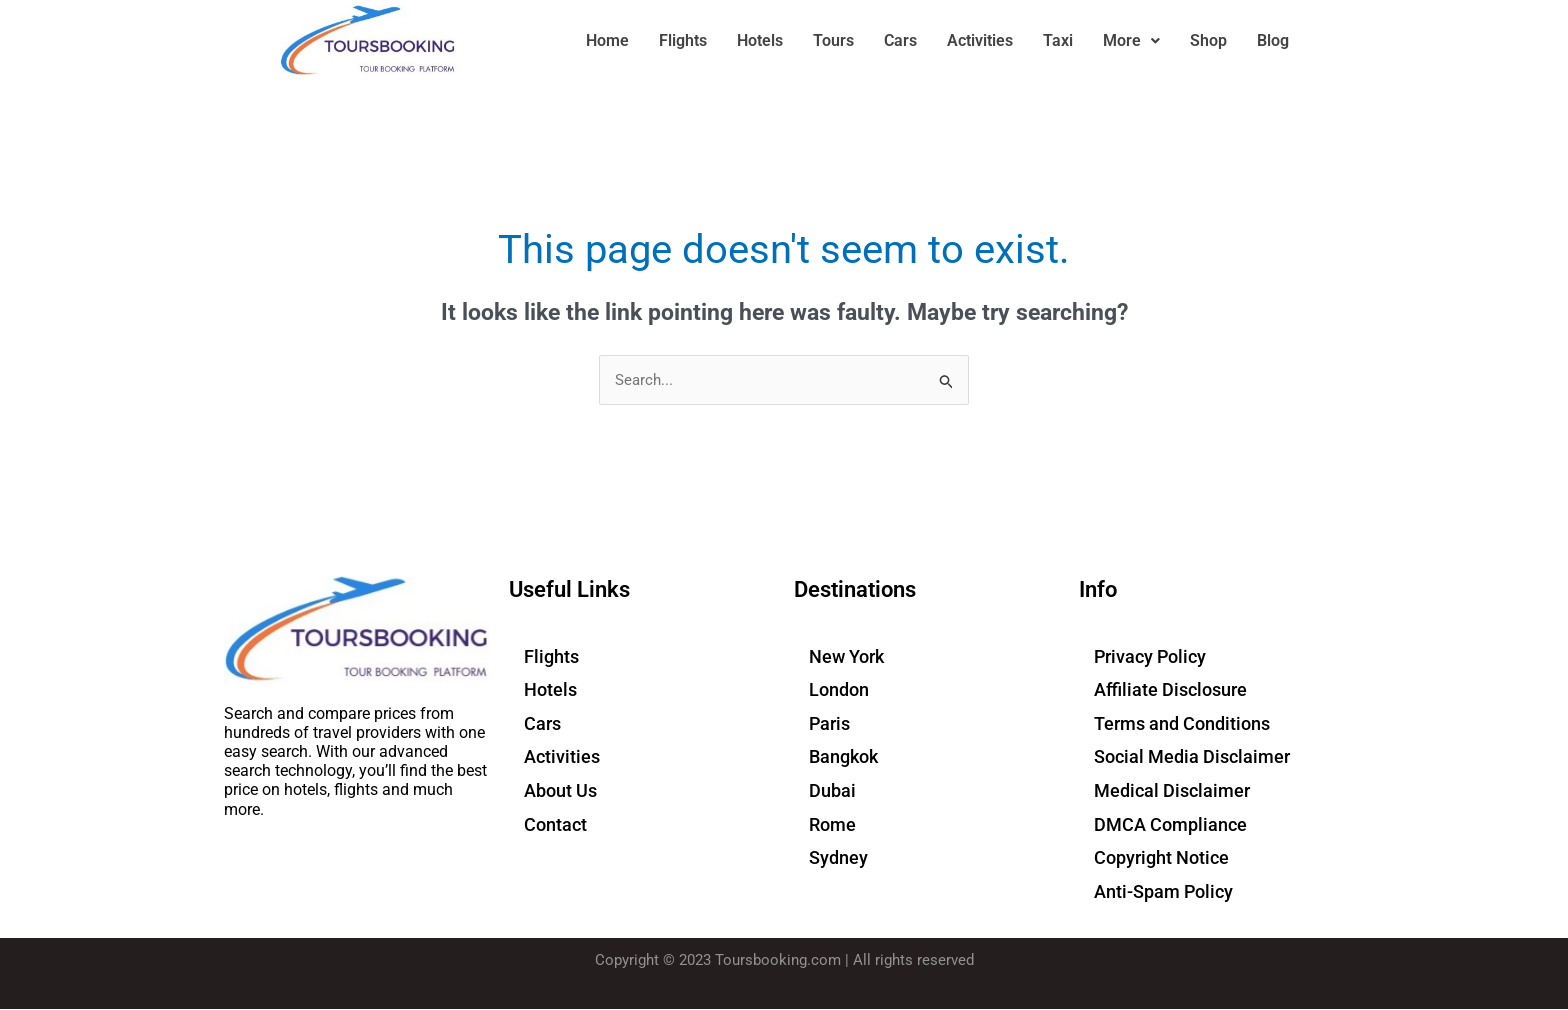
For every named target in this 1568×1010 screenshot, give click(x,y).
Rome (832, 824)
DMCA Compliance (1170, 824)
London (839, 690)
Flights (683, 40)
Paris (829, 723)
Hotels (760, 40)
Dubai (832, 790)
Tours (833, 40)
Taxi (1058, 40)
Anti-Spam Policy (1163, 891)
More (1131, 40)
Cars (900, 40)
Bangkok (843, 757)
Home (607, 40)
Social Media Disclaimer (1192, 757)
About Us (560, 790)
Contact (555, 824)
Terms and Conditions (1182, 723)
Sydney (838, 857)
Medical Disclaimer (1172, 790)
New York (846, 656)
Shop (1208, 40)
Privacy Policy (1150, 656)
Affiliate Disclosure (1170, 690)
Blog (1273, 40)
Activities (980, 40)
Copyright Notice (1161, 857)
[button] (1131, 41)
